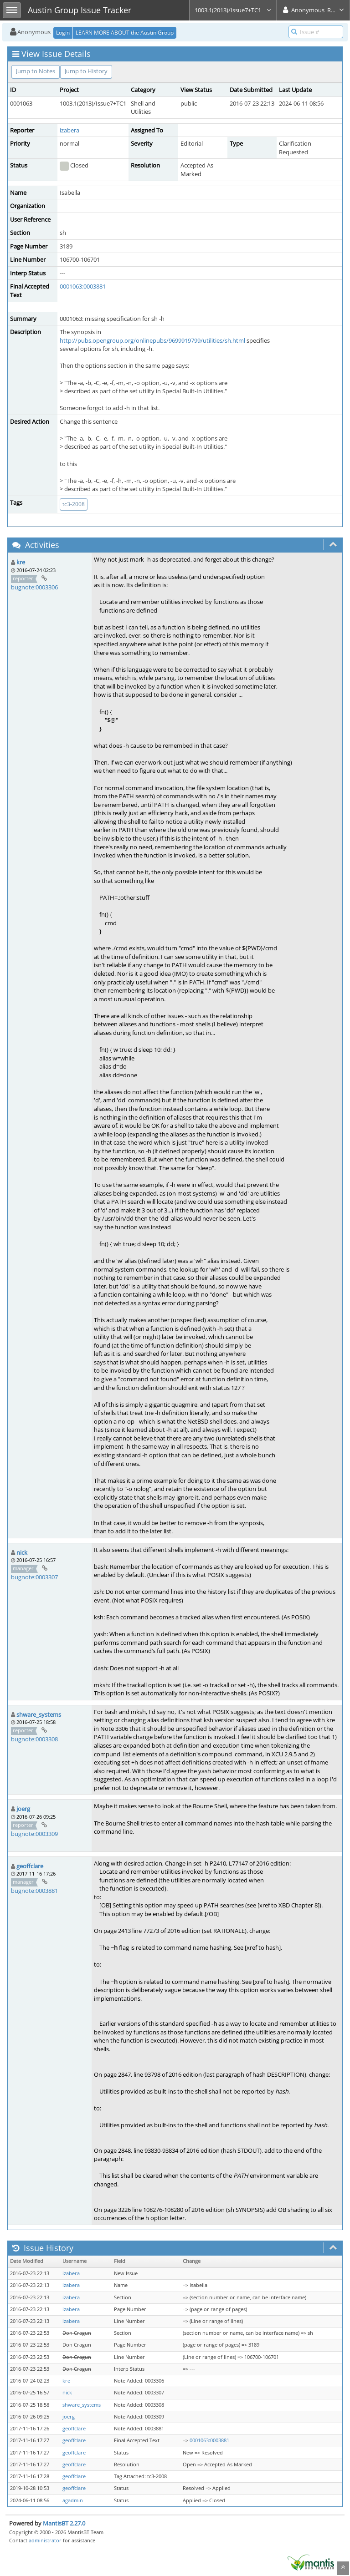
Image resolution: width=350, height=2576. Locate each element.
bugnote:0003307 (34, 1577)
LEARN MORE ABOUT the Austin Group (125, 32)
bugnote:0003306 (34, 587)
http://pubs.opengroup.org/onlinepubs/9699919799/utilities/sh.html (152, 340)
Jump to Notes (35, 71)
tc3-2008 (73, 504)
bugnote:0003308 (34, 1739)
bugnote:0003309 (34, 1834)
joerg (23, 1809)
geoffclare (29, 1866)
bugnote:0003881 (34, 1890)
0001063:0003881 (83, 286)
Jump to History (86, 71)
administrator (45, 2540)
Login (63, 32)
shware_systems (38, 1714)
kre (20, 562)
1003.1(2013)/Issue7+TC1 (233, 10)
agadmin (72, 2500)
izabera (69, 130)
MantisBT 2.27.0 (64, 2523)
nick (21, 1552)
